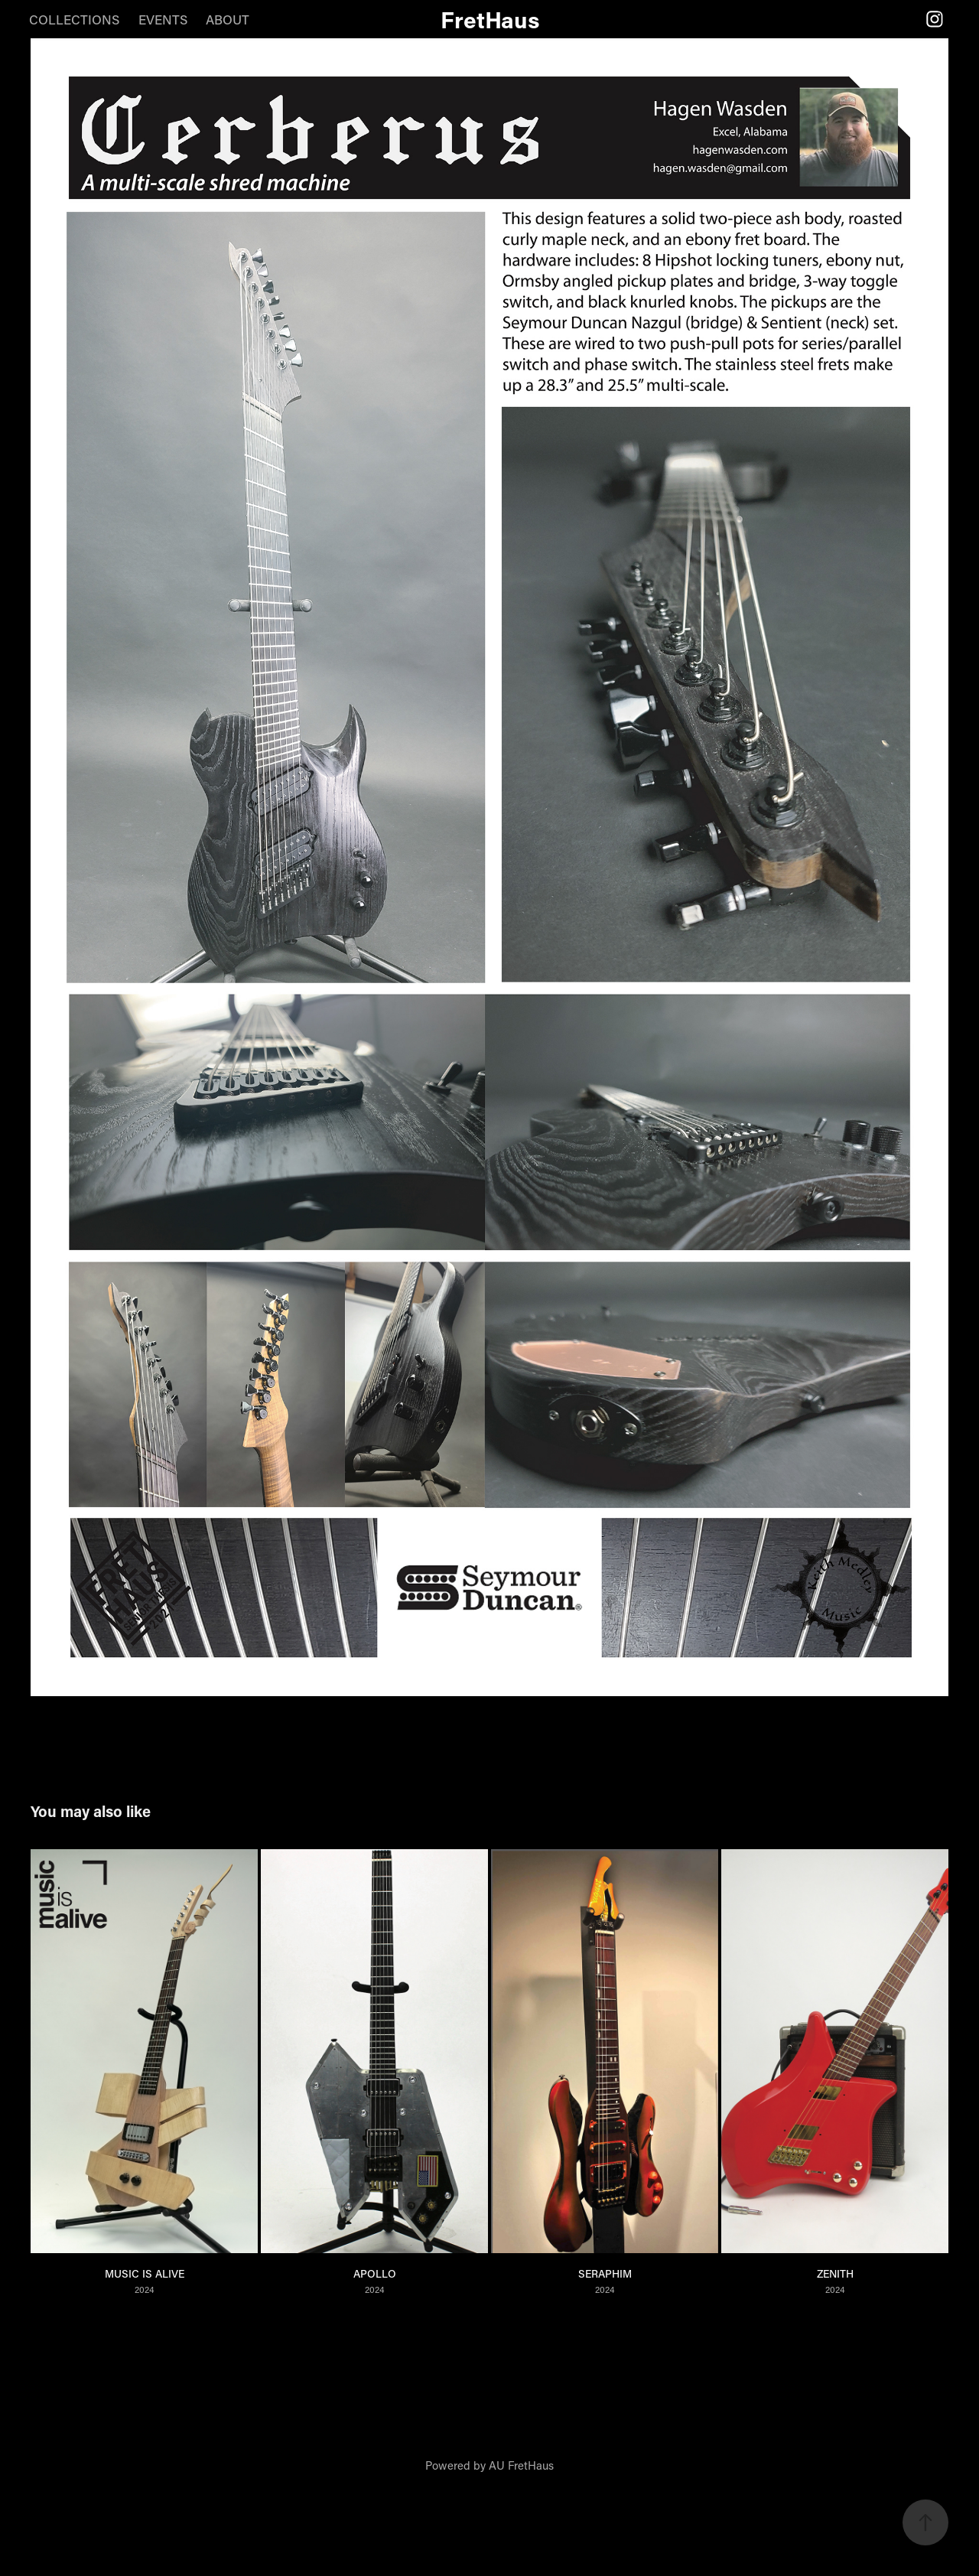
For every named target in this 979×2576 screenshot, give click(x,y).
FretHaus (490, 19)
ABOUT (227, 19)
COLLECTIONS (74, 19)
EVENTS (162, 19)
